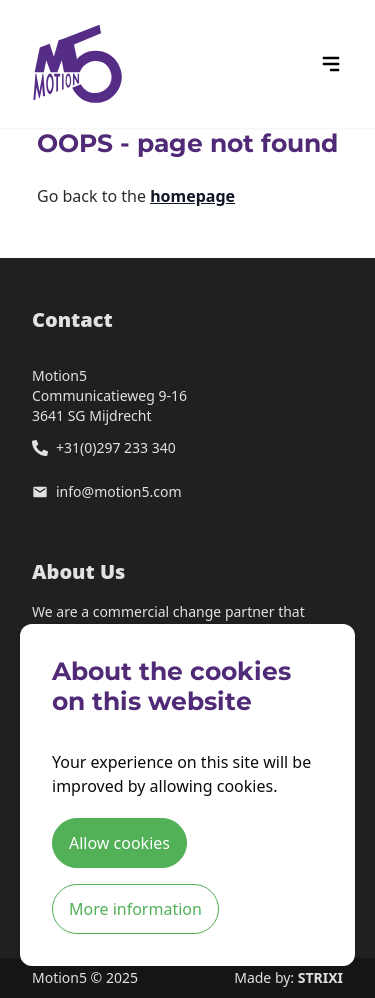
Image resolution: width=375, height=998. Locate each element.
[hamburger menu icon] (331, 64)
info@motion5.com (119, 491)
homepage (192, 196)
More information (135, 909)
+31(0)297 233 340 (116, 447)
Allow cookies (119, 843)
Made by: (288, 977)
